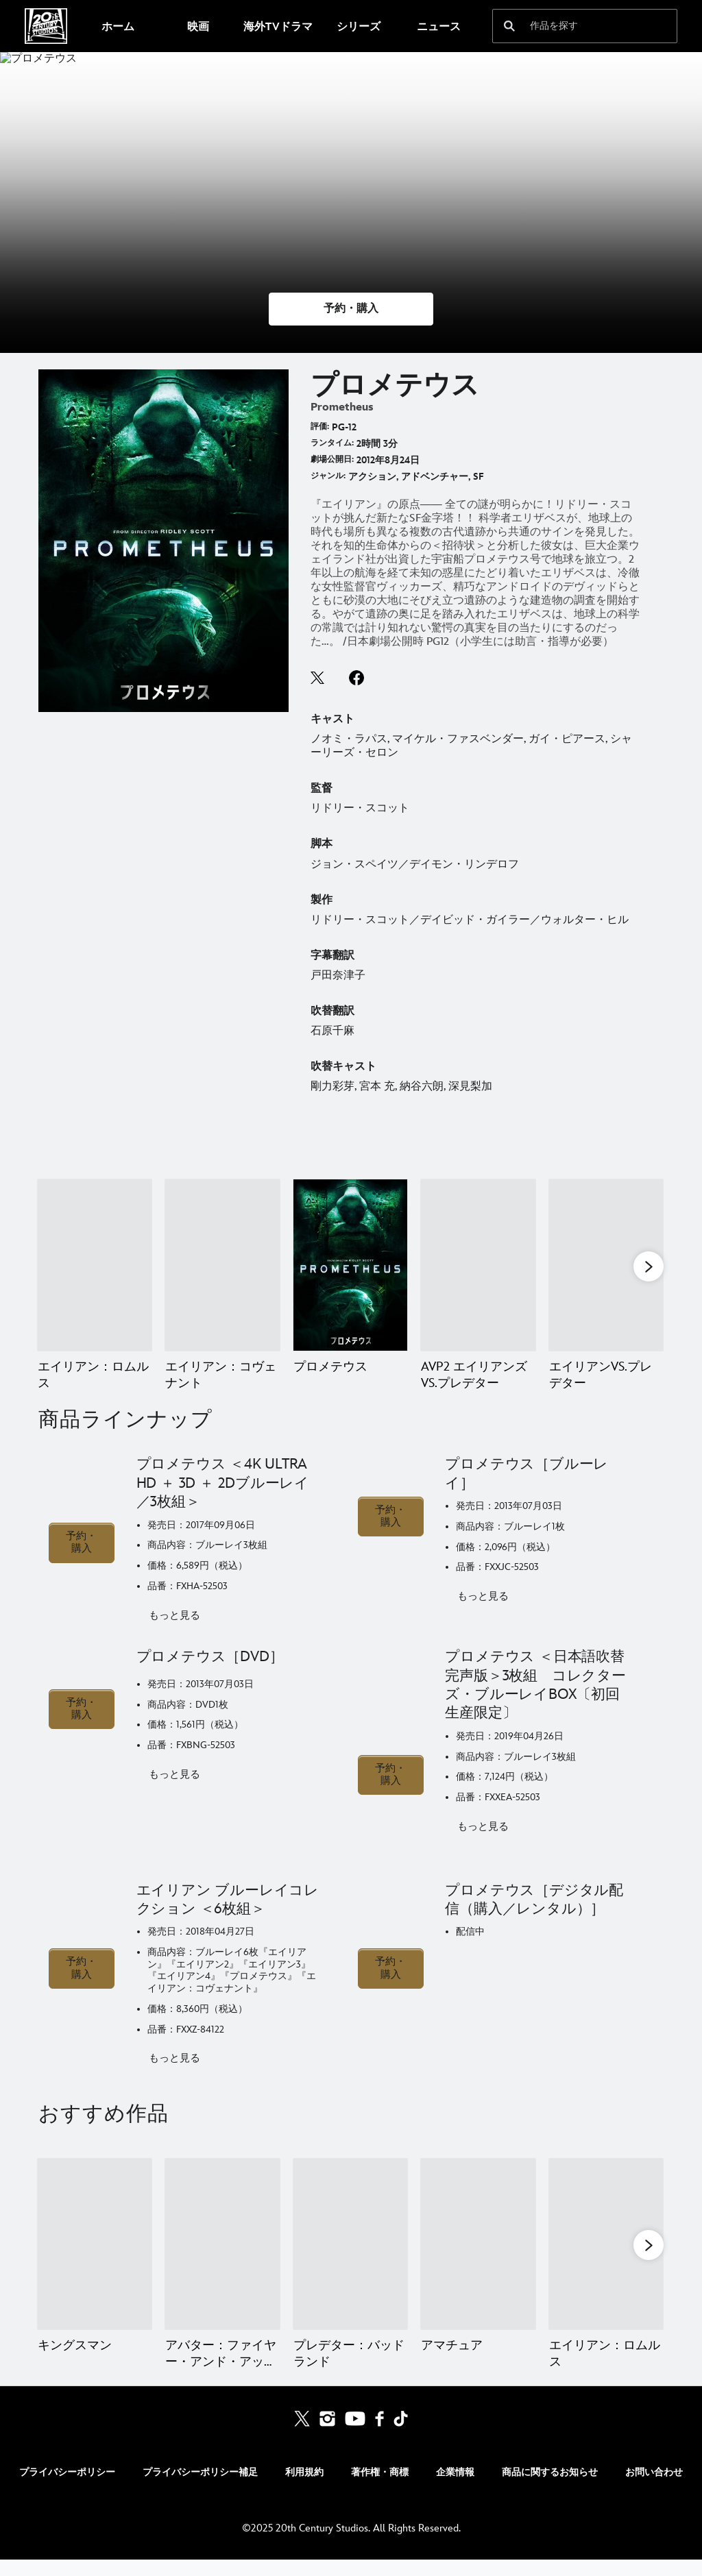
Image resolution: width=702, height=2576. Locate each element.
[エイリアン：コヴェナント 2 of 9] (222, 1265)
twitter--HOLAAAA (318, 677)
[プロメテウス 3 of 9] (350, 1265)
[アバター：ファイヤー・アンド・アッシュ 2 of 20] (222, 2260)
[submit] (509, 26)
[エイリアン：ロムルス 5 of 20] (606, 2260)
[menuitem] (117, 26)
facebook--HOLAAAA (356, 677)
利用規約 (304, 2488)
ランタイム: (332, 443)
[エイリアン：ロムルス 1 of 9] (95, 1265)
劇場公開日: (332, 459)
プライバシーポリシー (67, 2488)
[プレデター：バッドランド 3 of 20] (350, 2260)
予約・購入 (81, 1558)
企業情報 (455, 2488)
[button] (351, 309)
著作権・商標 (380, 2488)
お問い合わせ (654, 2488)
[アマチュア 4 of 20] (478, 2260)
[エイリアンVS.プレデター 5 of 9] (606, 1265)
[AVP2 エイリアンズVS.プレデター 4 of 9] (478, 1265)
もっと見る (174, 1632)
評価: (320, 426)
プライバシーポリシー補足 (200, 2488)
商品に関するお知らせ (550, 2488)
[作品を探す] (575, 26)
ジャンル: (328, 476)
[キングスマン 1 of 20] (95, 2260)
